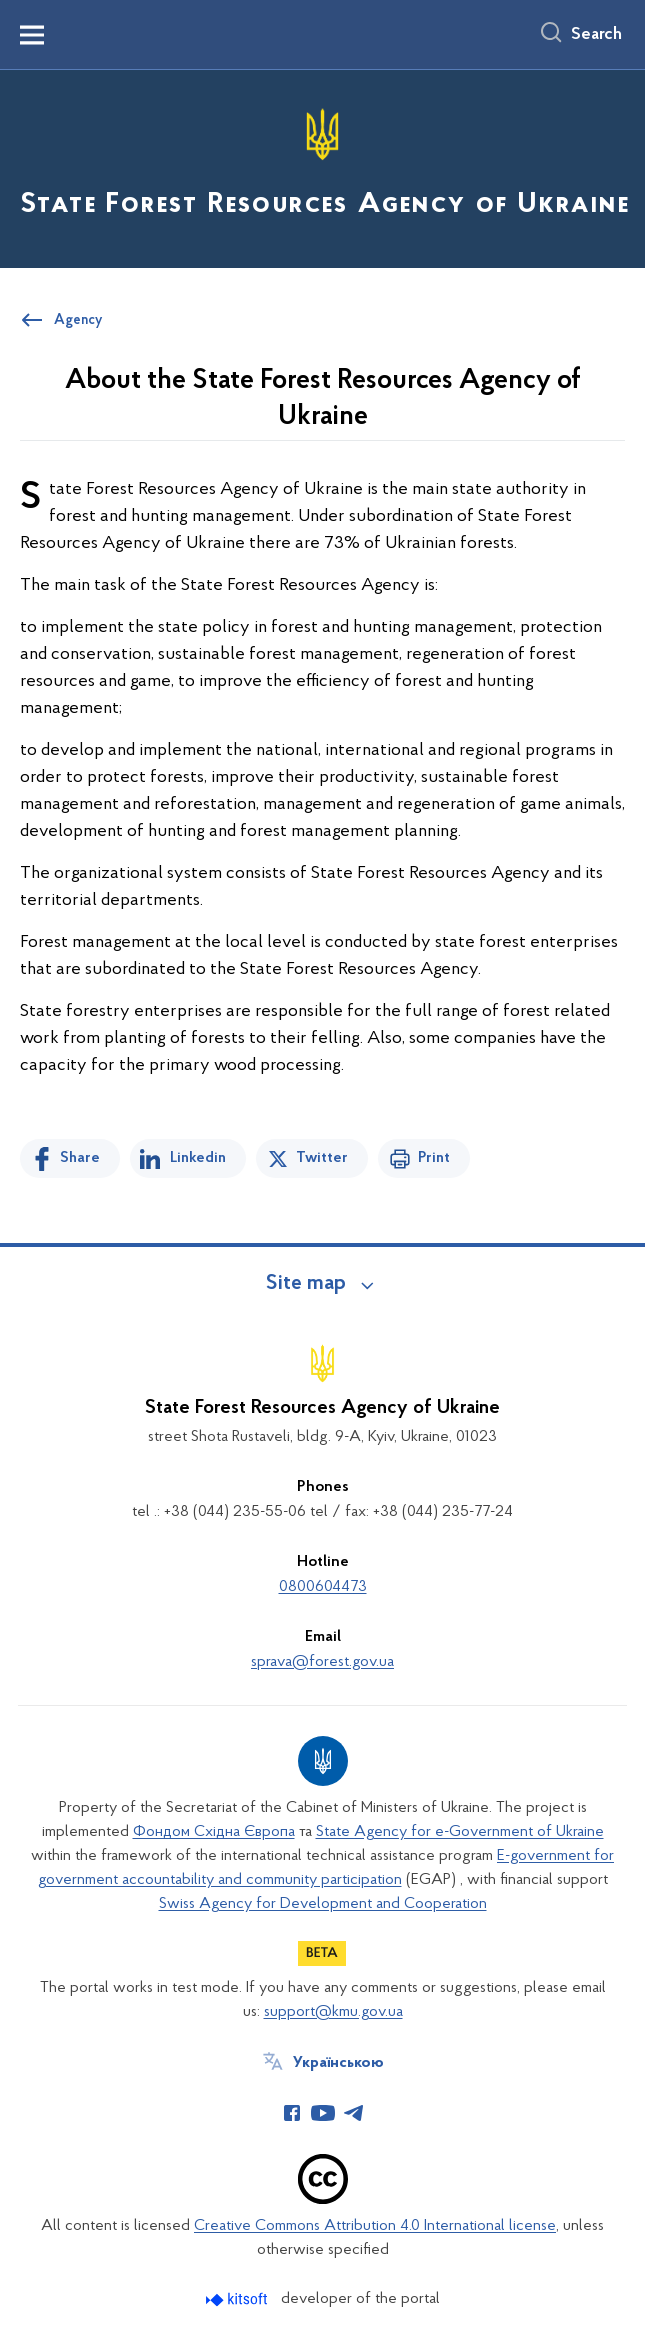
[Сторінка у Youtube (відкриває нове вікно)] (323, 2113)
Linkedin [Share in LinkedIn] (198, 1158)
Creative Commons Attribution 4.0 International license (375, 2226)
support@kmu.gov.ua (333, 2012)
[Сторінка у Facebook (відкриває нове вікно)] (292, 2113)
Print (434, 1158)
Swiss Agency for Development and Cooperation (323, 1904)
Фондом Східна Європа (214, 1832)
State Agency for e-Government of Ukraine (460, 1832)
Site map (306, 1284)
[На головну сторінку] (322, 167)
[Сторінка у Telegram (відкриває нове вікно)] (354, 2113)
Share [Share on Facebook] (80, 1158)
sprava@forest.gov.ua (322, 1662)
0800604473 (323, 1587)
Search (596, 35)
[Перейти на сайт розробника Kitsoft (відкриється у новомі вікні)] (238, 2299)
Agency (78, 321)
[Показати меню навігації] (32, 35)
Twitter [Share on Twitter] (322, 1158)
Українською (338, 2063)
